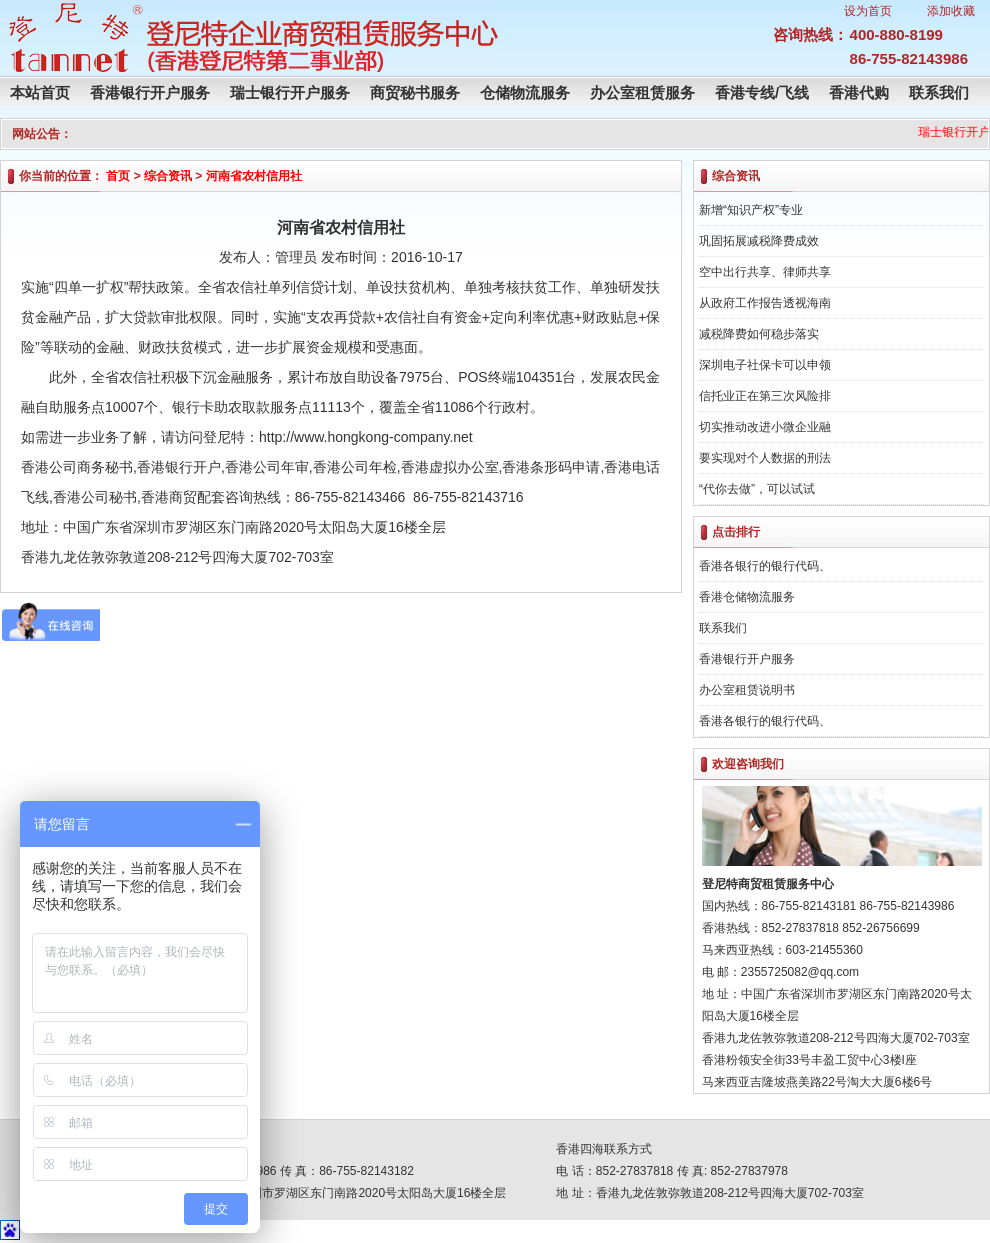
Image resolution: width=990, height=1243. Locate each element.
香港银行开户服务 (150, 92)
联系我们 (939, 92)
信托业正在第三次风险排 (765, 396)
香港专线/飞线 (762, 92)
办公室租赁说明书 (747, 690)
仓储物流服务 (525, 92)
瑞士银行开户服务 (290, 92)
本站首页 (40, 92)
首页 (118, 176)
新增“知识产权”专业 (751, 210)
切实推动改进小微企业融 (765, 427)
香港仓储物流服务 (747, 597)
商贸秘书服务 (415, 92)
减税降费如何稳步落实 (759, 334)
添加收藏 (951, 11)
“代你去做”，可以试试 (757, 489)
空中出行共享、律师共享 (765, 272)
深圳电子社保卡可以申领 (765, 365)
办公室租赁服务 (642, 92)
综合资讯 (168, 176)
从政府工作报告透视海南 (765, 303)
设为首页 (868, 11)
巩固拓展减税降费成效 (759, 241)
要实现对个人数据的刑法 (765, 458)
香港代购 (859, 92)
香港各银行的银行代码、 (765, 566)
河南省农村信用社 (254, 176)
